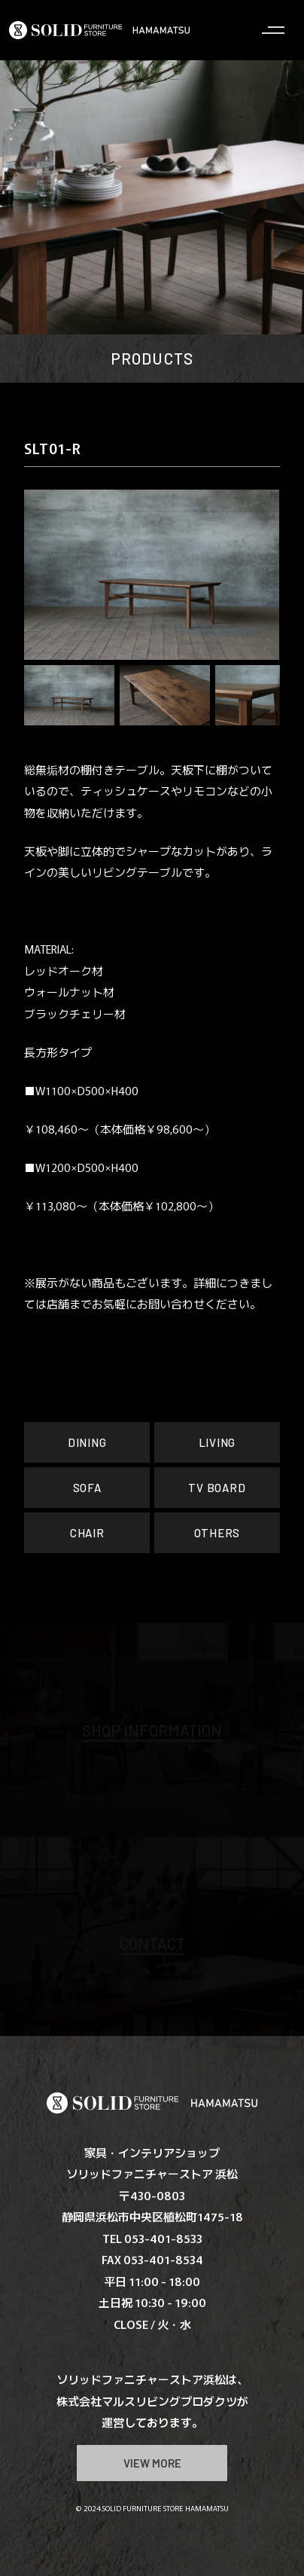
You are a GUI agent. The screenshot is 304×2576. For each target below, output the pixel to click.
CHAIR (87, 1533)
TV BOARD (216, 1487)
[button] (47, 575)
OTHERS (217, 1533)
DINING (87, 1442)
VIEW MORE (152, 2463)
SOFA (87, 1487)
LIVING (217, 1442)
